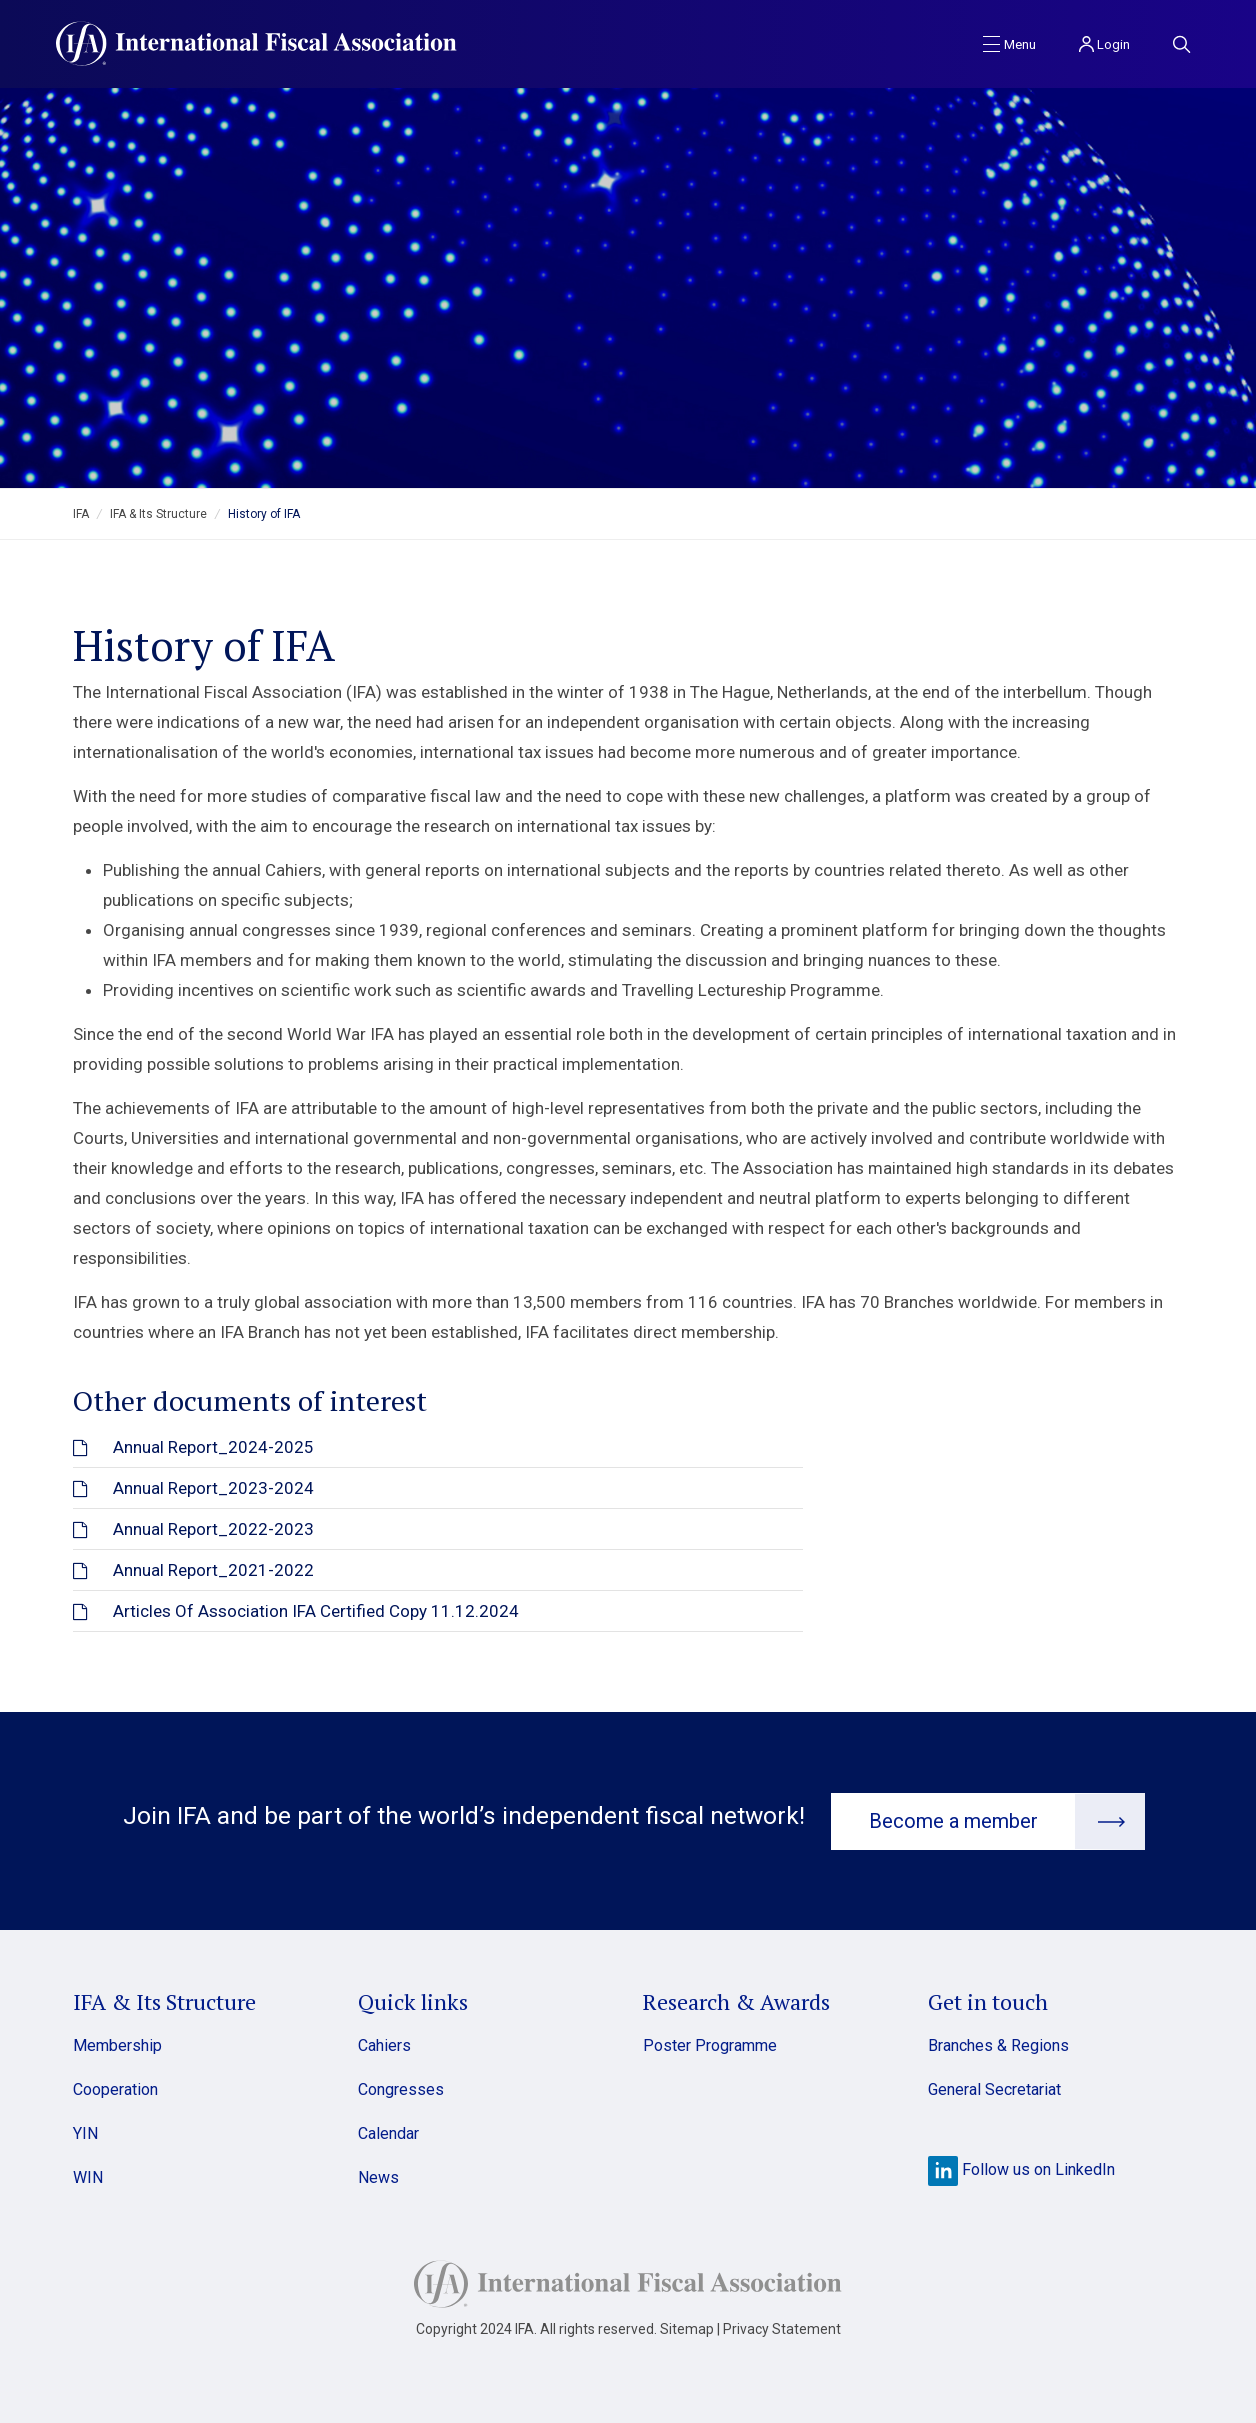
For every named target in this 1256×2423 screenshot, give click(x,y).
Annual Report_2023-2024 (213, 1488)
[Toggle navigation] (1009, 43)
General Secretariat (994, 2088)
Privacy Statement (782, 2328)
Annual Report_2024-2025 (213, 1447)
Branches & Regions (998, 2044)
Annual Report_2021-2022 (213, 1570)
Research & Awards (736, 2000)
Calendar (388, 2132)
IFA (81, 514)
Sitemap (687, 2328)
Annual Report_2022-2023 (213, 1529)
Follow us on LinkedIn (1021, 2168)
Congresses (401, 2088)
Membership (117, 2044)
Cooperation (115, 2088)
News (378, 2176)
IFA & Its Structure (158, 514)
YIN (85, 2132)
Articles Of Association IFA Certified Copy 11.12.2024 (316, 1611)
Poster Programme (710, 2044)
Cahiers (384, 2044)
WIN (88, 2176)
